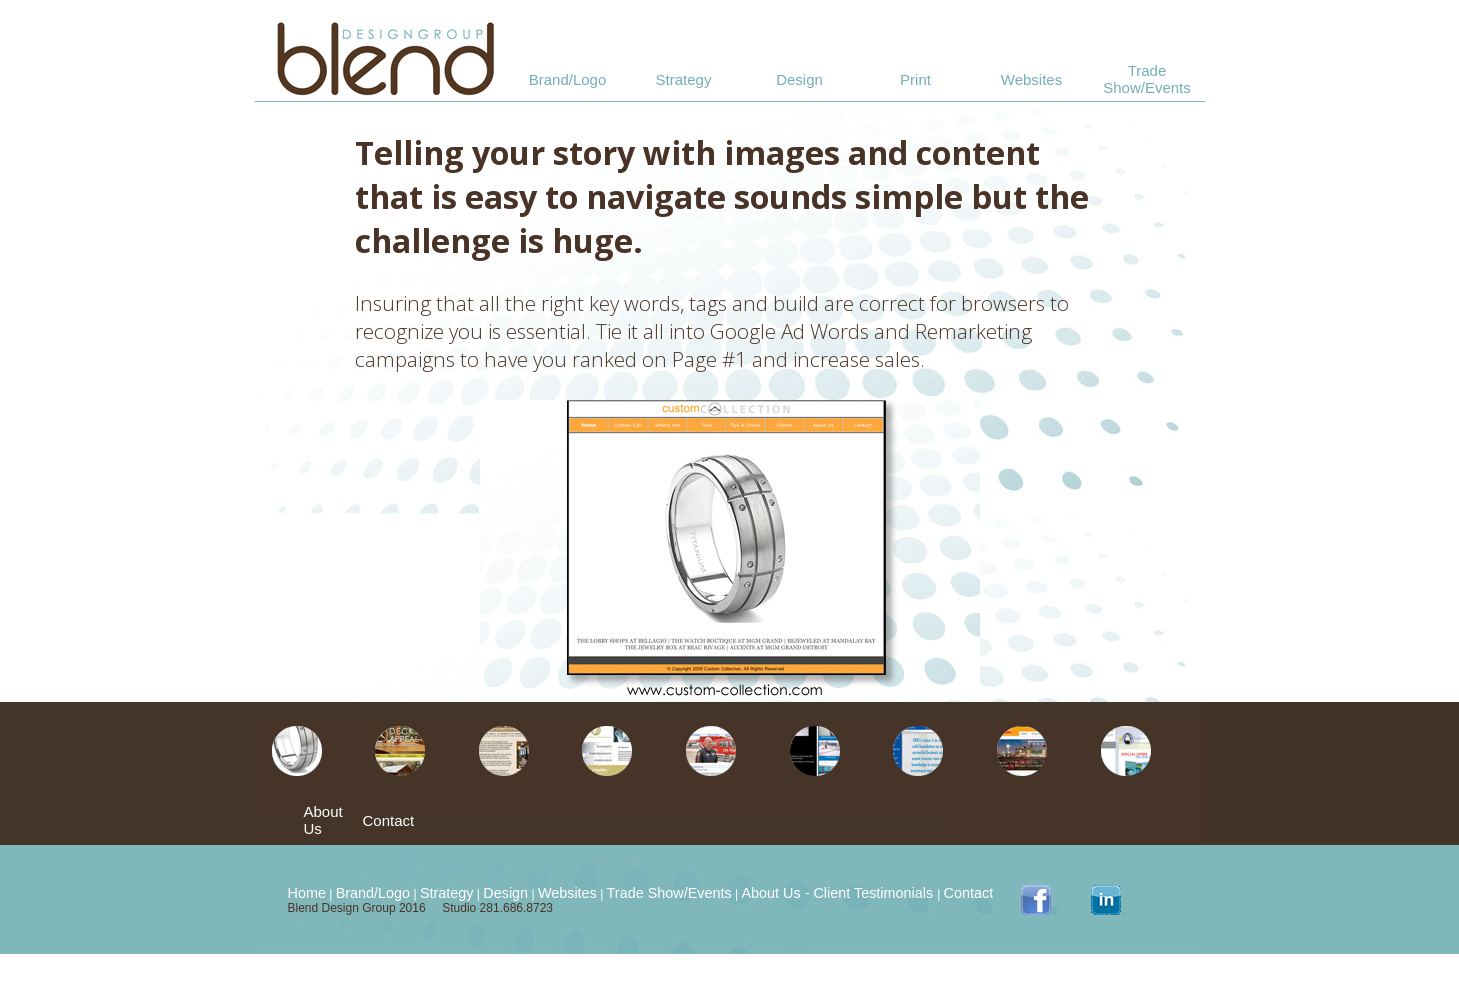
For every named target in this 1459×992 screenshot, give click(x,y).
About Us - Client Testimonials (839, 893)
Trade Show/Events (1147, 79)
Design (799, 79)
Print (915, 79)
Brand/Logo (568, 79)
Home (307, 893)
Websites (1031, 79)
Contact (389, 820)
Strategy (684, 79)
